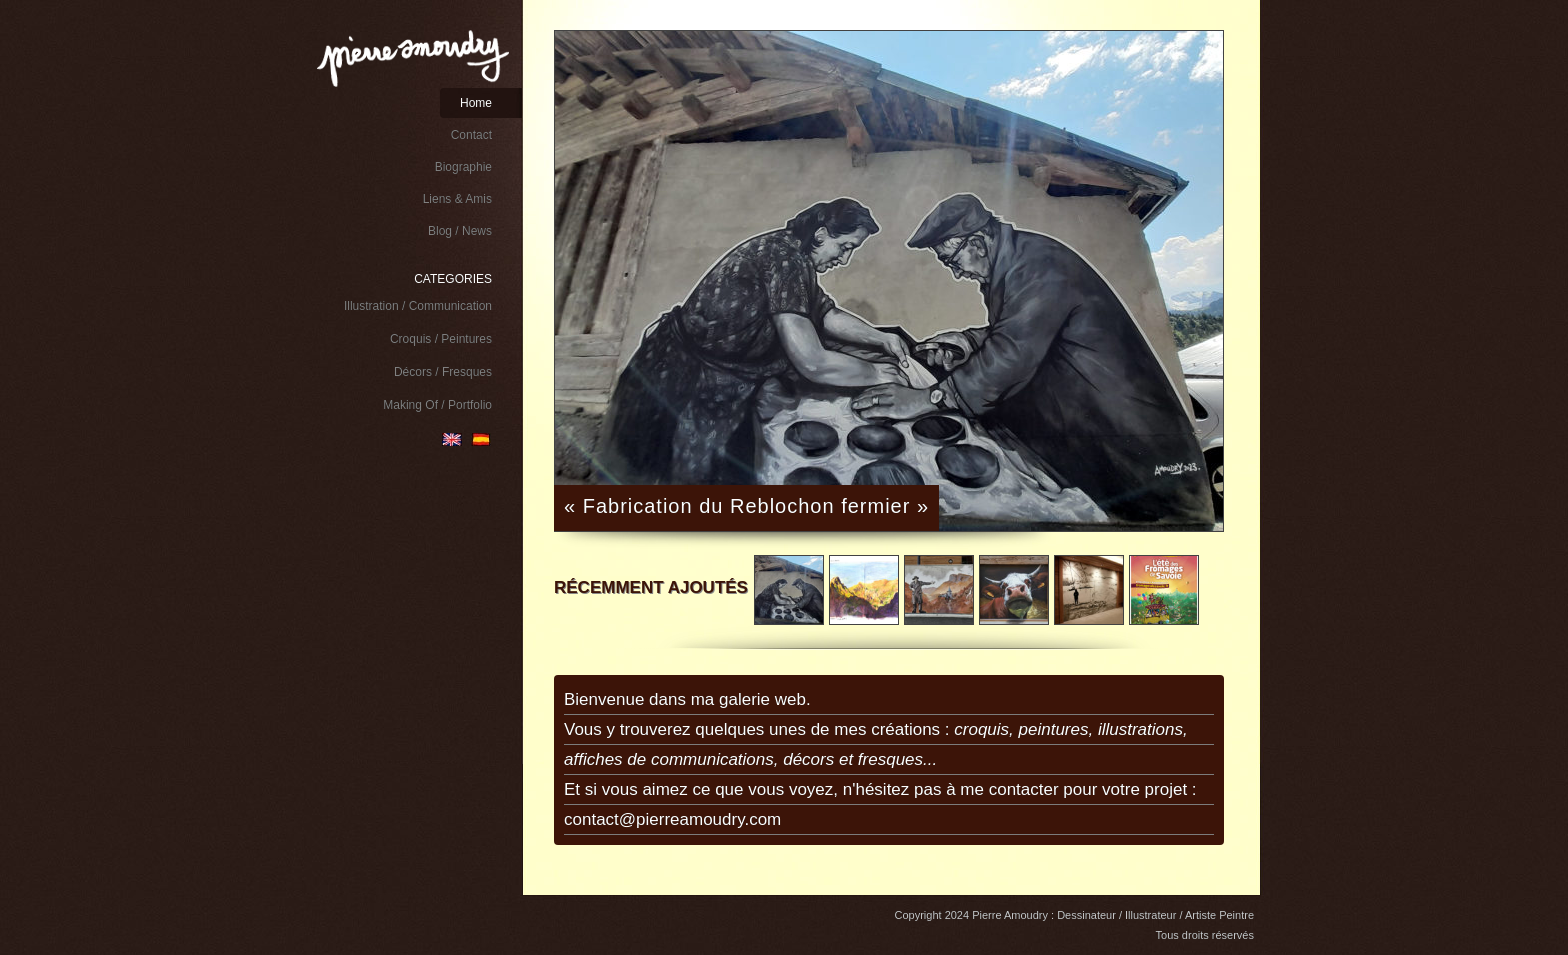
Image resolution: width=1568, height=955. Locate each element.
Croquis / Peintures (441, 339)
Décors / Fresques (443, 372)
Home (476, 103)
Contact (471, 135)
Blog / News (460, 231)
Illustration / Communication (418, 306)
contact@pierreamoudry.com (672, 819)
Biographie (463, 167)
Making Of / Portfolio (437, 405)
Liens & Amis (457, 199)
